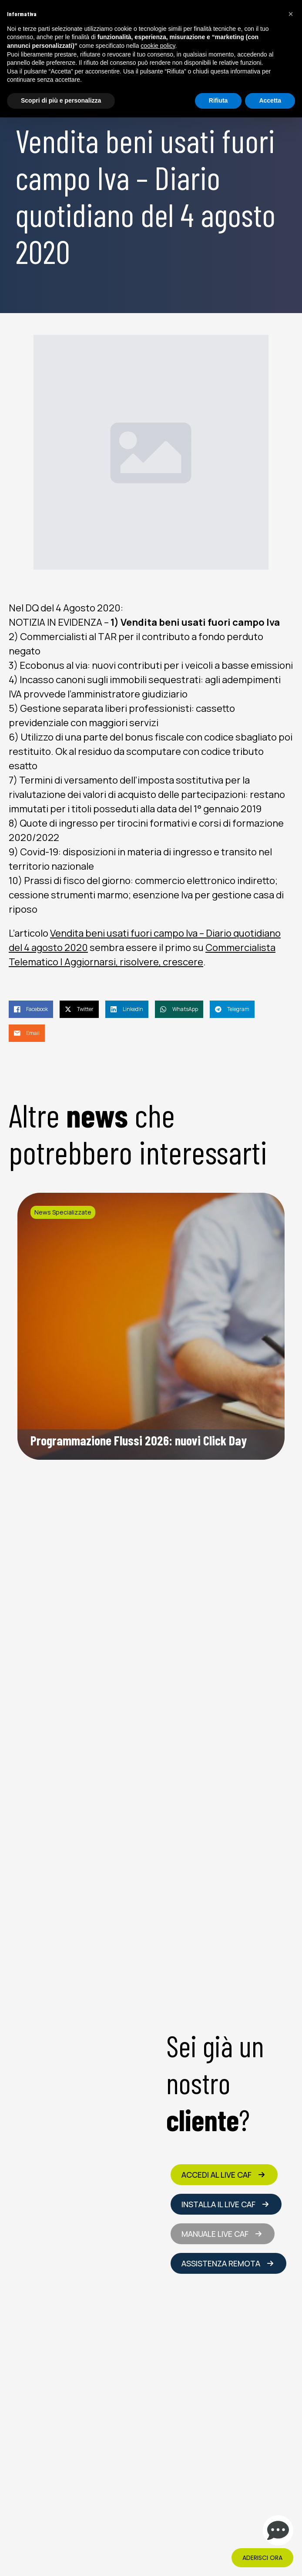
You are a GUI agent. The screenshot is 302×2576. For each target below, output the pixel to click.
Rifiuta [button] (218, 100)
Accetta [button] (270, 100)
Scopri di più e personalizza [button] (61, 100)
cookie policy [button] (158, 45)
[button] (291, 14)
